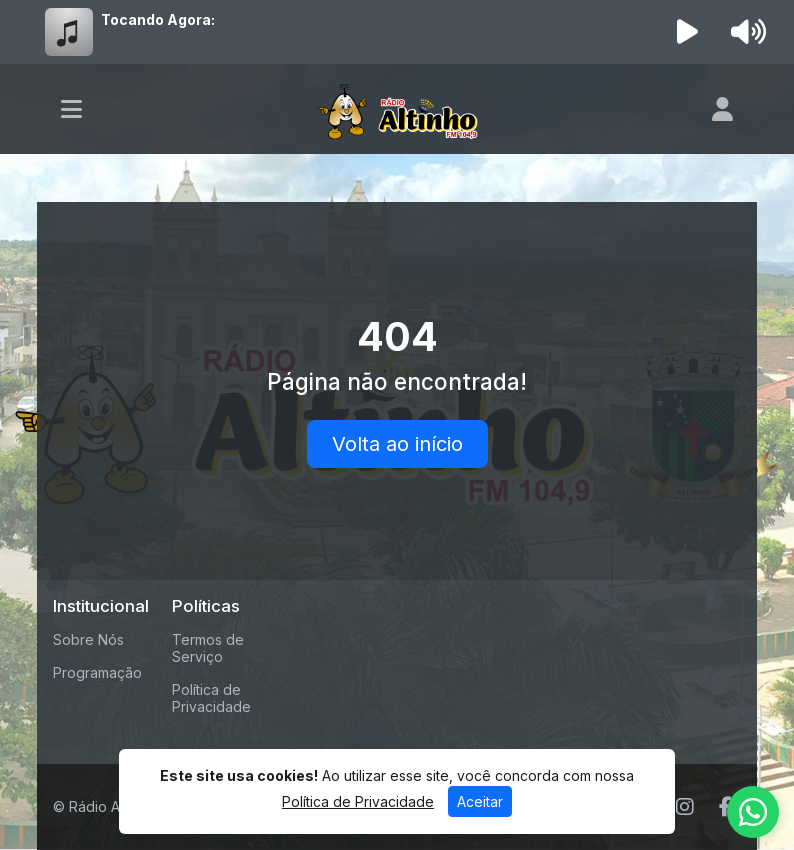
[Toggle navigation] (71, 109)
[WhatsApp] (753, 812)
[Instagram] (685, 807)
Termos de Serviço (208, 648)
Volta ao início (397, 444)
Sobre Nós (88, 639)
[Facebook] (725, 807)
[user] (722, 109)
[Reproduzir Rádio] (688, 32)
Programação (97, 672)
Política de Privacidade (211, 698)
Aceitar (480, 801)
